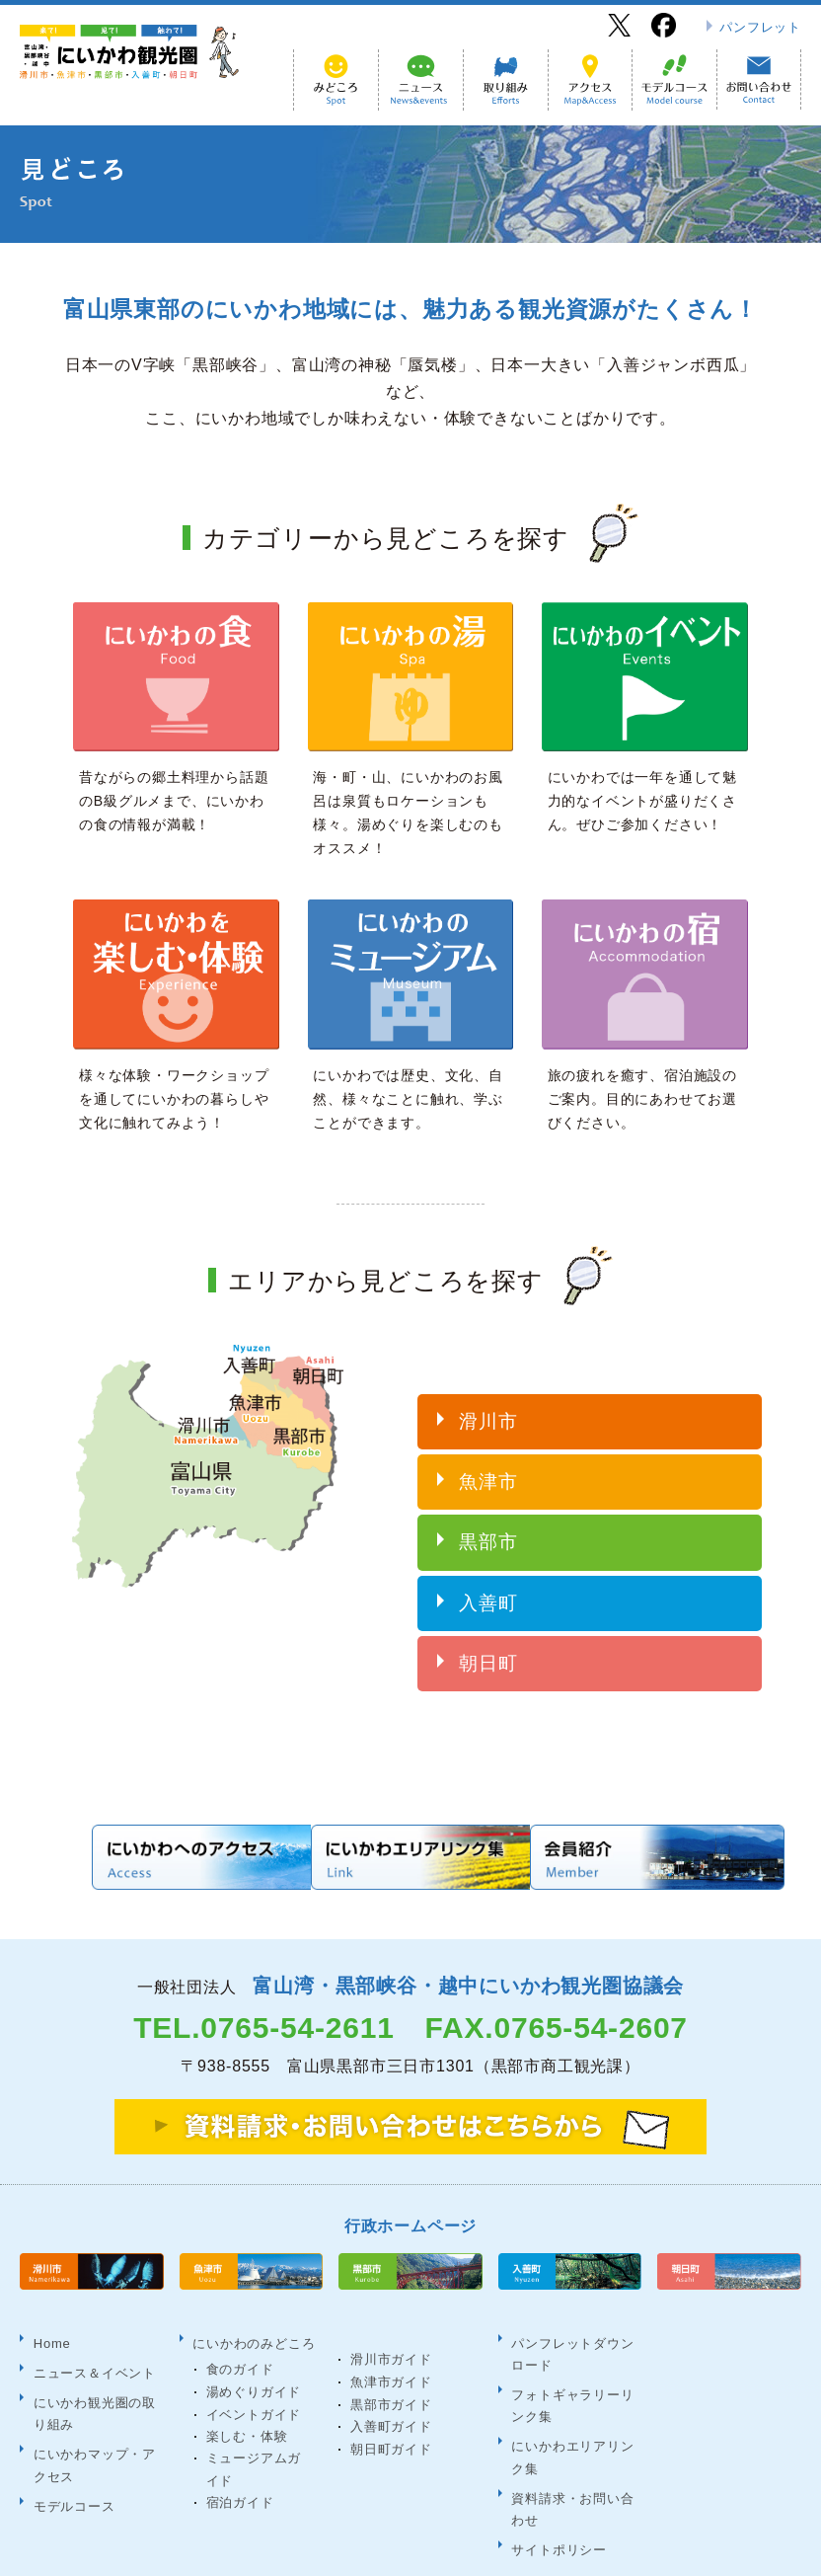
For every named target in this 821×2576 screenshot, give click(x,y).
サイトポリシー (558, 2483)
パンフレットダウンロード (571, 2320)
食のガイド (240, 2331)
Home (50, 2309)
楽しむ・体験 (247, 2398)
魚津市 (488, 1464)
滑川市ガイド (391, 2328)
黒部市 (488, 1526)
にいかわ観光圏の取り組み (93, 2364)
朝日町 (488, 1646)
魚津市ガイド (391, 2351)
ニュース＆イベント (93, 2331)
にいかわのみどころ (252, 2309)
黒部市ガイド (391, 2373)
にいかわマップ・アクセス (93, 2407)
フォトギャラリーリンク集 (571, 2363)
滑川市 (488, 1404)
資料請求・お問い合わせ (571, 2450)
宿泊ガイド (240, 2465)
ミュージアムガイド (260, 2431)
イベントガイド (254, 2376)
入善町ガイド (391, 2395)
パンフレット (760, 27)
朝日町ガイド (391, 2418)
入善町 (488, 1586)
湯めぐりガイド (254, 2353)
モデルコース (72, 2441)
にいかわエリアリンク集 (571, 2406)
